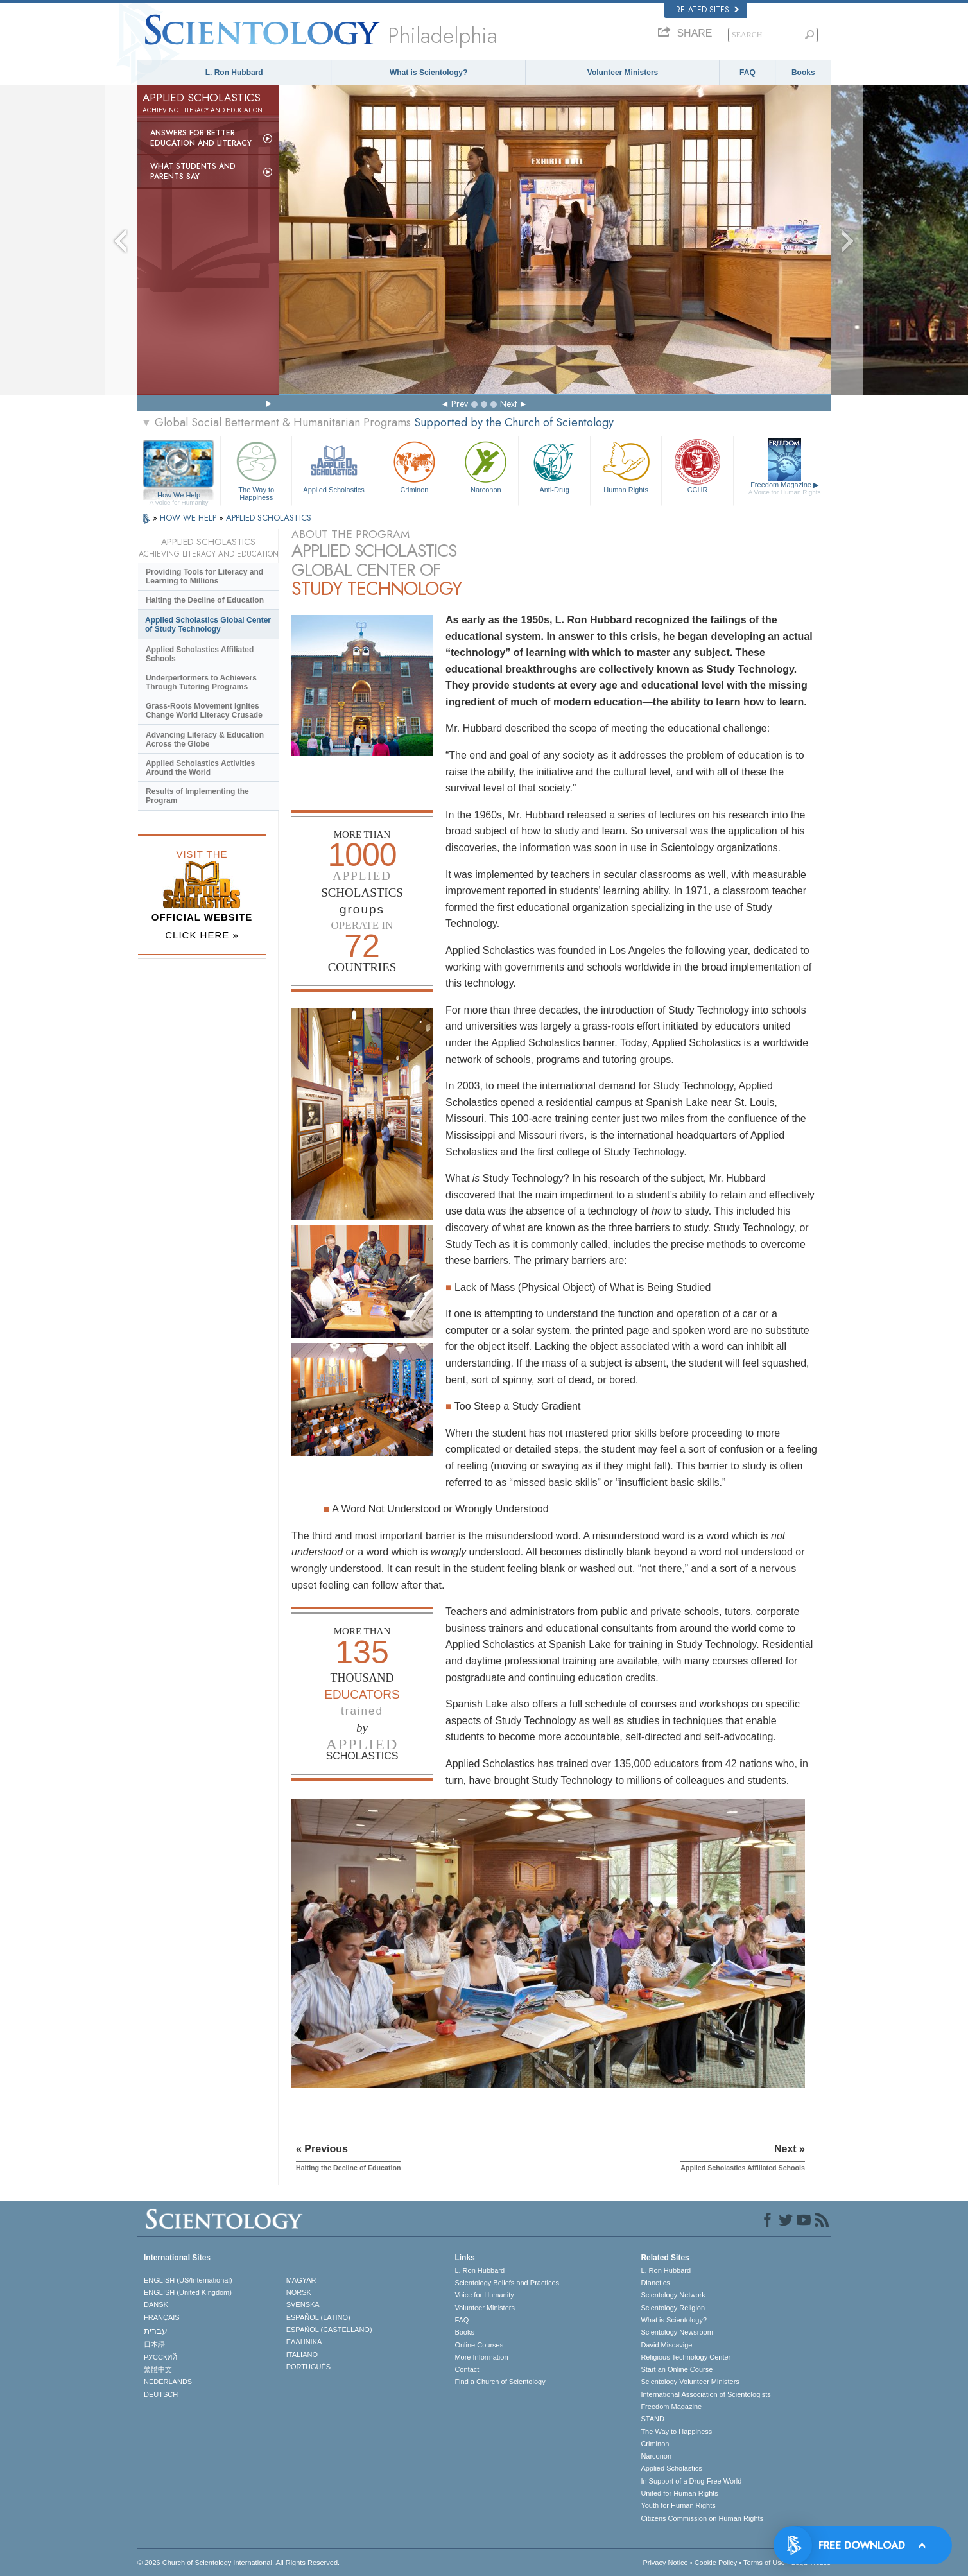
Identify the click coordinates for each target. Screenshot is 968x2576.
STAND (652, 2419)
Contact (466, 2369)
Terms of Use (764, 2562)
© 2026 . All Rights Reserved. (238, 2562)
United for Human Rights (679, 2493)
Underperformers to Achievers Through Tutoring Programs (201, 682)
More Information (481, 2357)
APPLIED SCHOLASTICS (268, 518)
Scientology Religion (673, 2308)
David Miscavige (666, 2345)
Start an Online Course (677, 2369)
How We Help (179, 495)
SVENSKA (303, 2304)
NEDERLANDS (168, 2381)
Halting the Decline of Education (205, 600)
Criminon (414, 466)
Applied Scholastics (333, 466)
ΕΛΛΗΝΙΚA (304, 2342)
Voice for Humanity (484, 2295)
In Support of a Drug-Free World (691, 2481)
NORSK (298, 2292)
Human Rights (626, 466)
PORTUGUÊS (308, 2367)
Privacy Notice (665, 2562)
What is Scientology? (428, 72)
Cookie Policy (716, 2562)
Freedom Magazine (784, 488)
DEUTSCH (161, 2394)
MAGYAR (301, 2280)
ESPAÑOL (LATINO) (318, 2317)
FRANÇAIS (162, 2317)
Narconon (485, 466)
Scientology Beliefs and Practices (506, 2282)
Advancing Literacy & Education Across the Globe (205, 739)
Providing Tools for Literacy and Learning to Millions (204, 576)
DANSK (156, 2304)
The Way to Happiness (256, 469)
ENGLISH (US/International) (188, 2280)
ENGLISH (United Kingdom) (188, 2292)
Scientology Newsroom (677, 2332)
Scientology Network (673, 2295)
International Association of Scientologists (705, 2394)
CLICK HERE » (202, 934)
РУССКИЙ (160, 2357)
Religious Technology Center (685, 2357)
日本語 (154, 2344)
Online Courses (478, 2345)
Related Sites (707, 9)
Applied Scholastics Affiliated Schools (200, 654)
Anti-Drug (554, 466)
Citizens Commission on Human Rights (702, 2518)
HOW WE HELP (189, 518)
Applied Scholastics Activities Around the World (200, 768)
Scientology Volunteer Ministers (690, 2381)
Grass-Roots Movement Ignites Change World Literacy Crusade (204, 711)
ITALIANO (302, 2354)
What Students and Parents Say (193, 171)
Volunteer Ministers (622, 72)
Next (508, 403)
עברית (156, 2331)
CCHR (697, 466)
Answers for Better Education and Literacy (201, 138)
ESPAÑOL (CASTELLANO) (329, 2329)
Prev (459, 403)
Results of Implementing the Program (197, 796)
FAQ (747, 72)
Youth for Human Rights (678, 2505)
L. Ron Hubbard (234, 72)
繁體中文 (158, 2369)
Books (803, 72)
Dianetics (655, 2282)
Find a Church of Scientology (499, 2381)
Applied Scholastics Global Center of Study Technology (208, 625)
